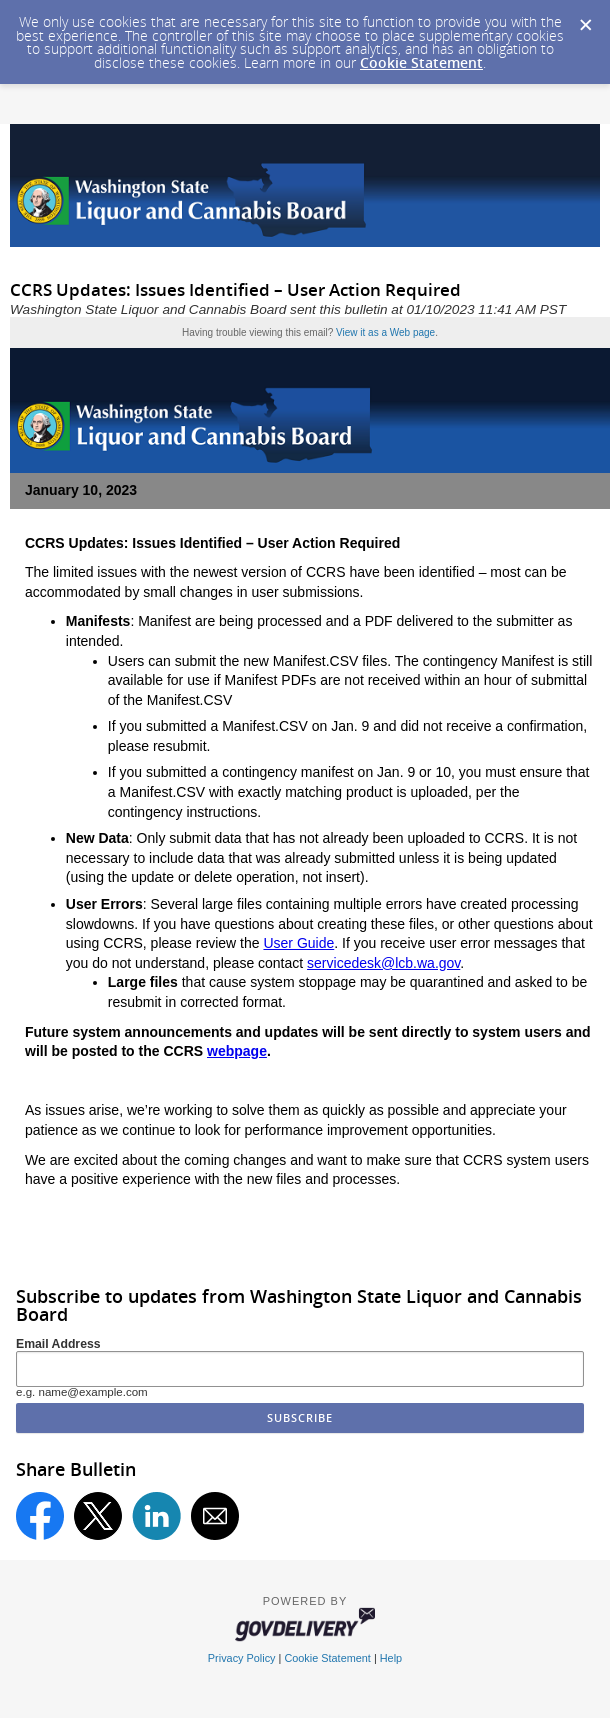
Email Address (58, 1344)
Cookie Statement (421, 62)
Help (391, 1658)
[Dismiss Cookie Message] (585, 19)
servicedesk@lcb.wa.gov (383, 963)
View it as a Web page (385, 332)
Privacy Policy (242, 1658)
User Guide (298, 943)
